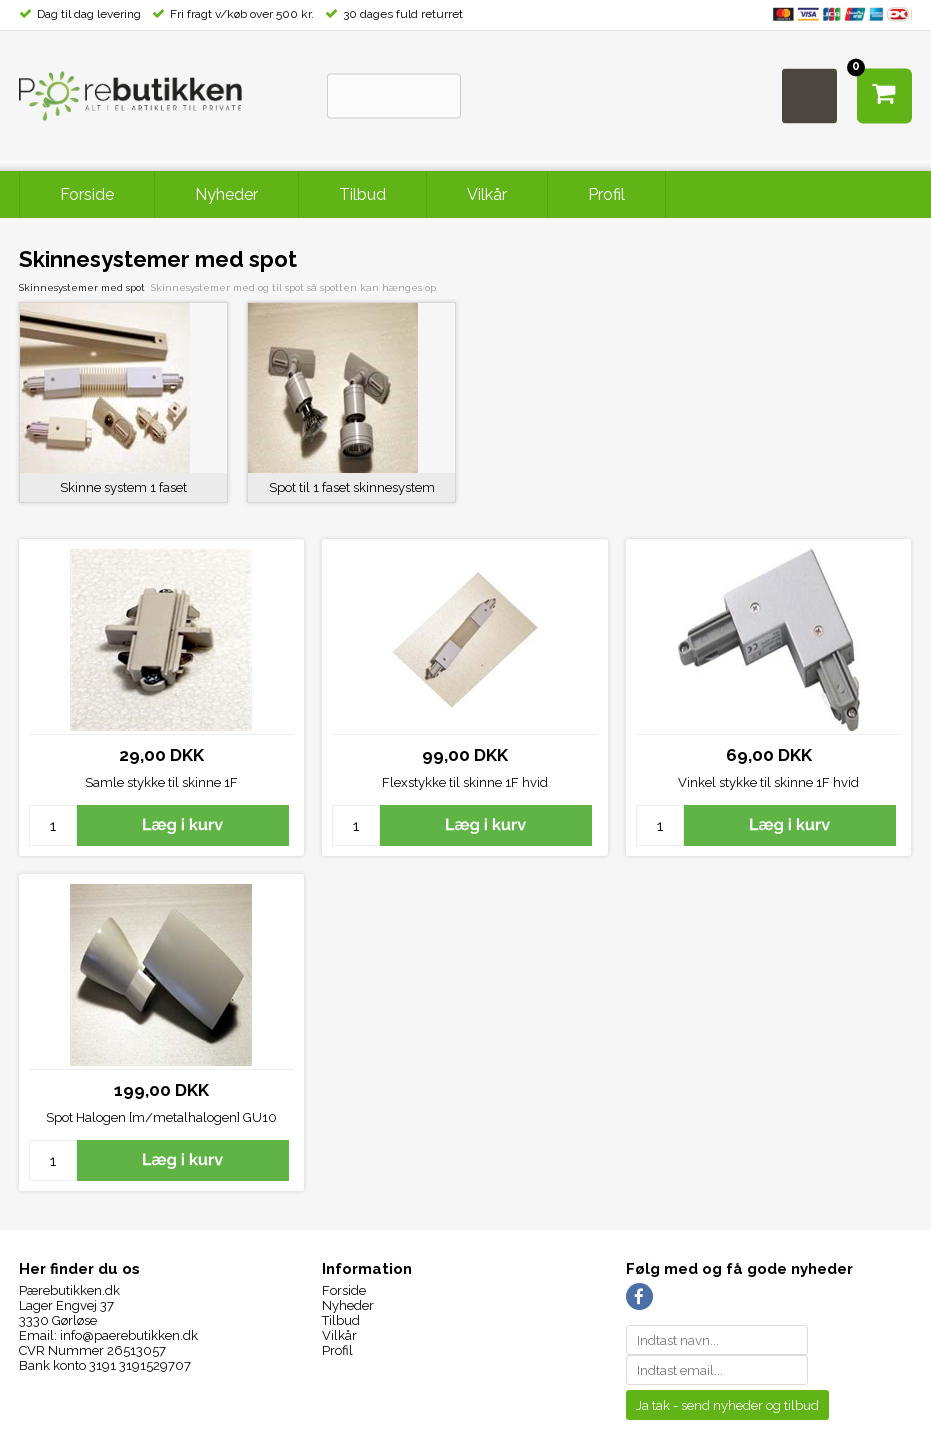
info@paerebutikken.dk (129, 1335)
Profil (606, 194)
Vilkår (487, 194)
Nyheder (226, 194)
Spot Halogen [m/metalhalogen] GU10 (161, 1117)
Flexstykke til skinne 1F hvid (465, 782)
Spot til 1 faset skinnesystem (352, 487)
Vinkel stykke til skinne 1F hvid (768, 782)
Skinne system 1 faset (123, 487)
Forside (87, 194)
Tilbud (362, 194)
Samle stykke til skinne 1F (161, 782)
